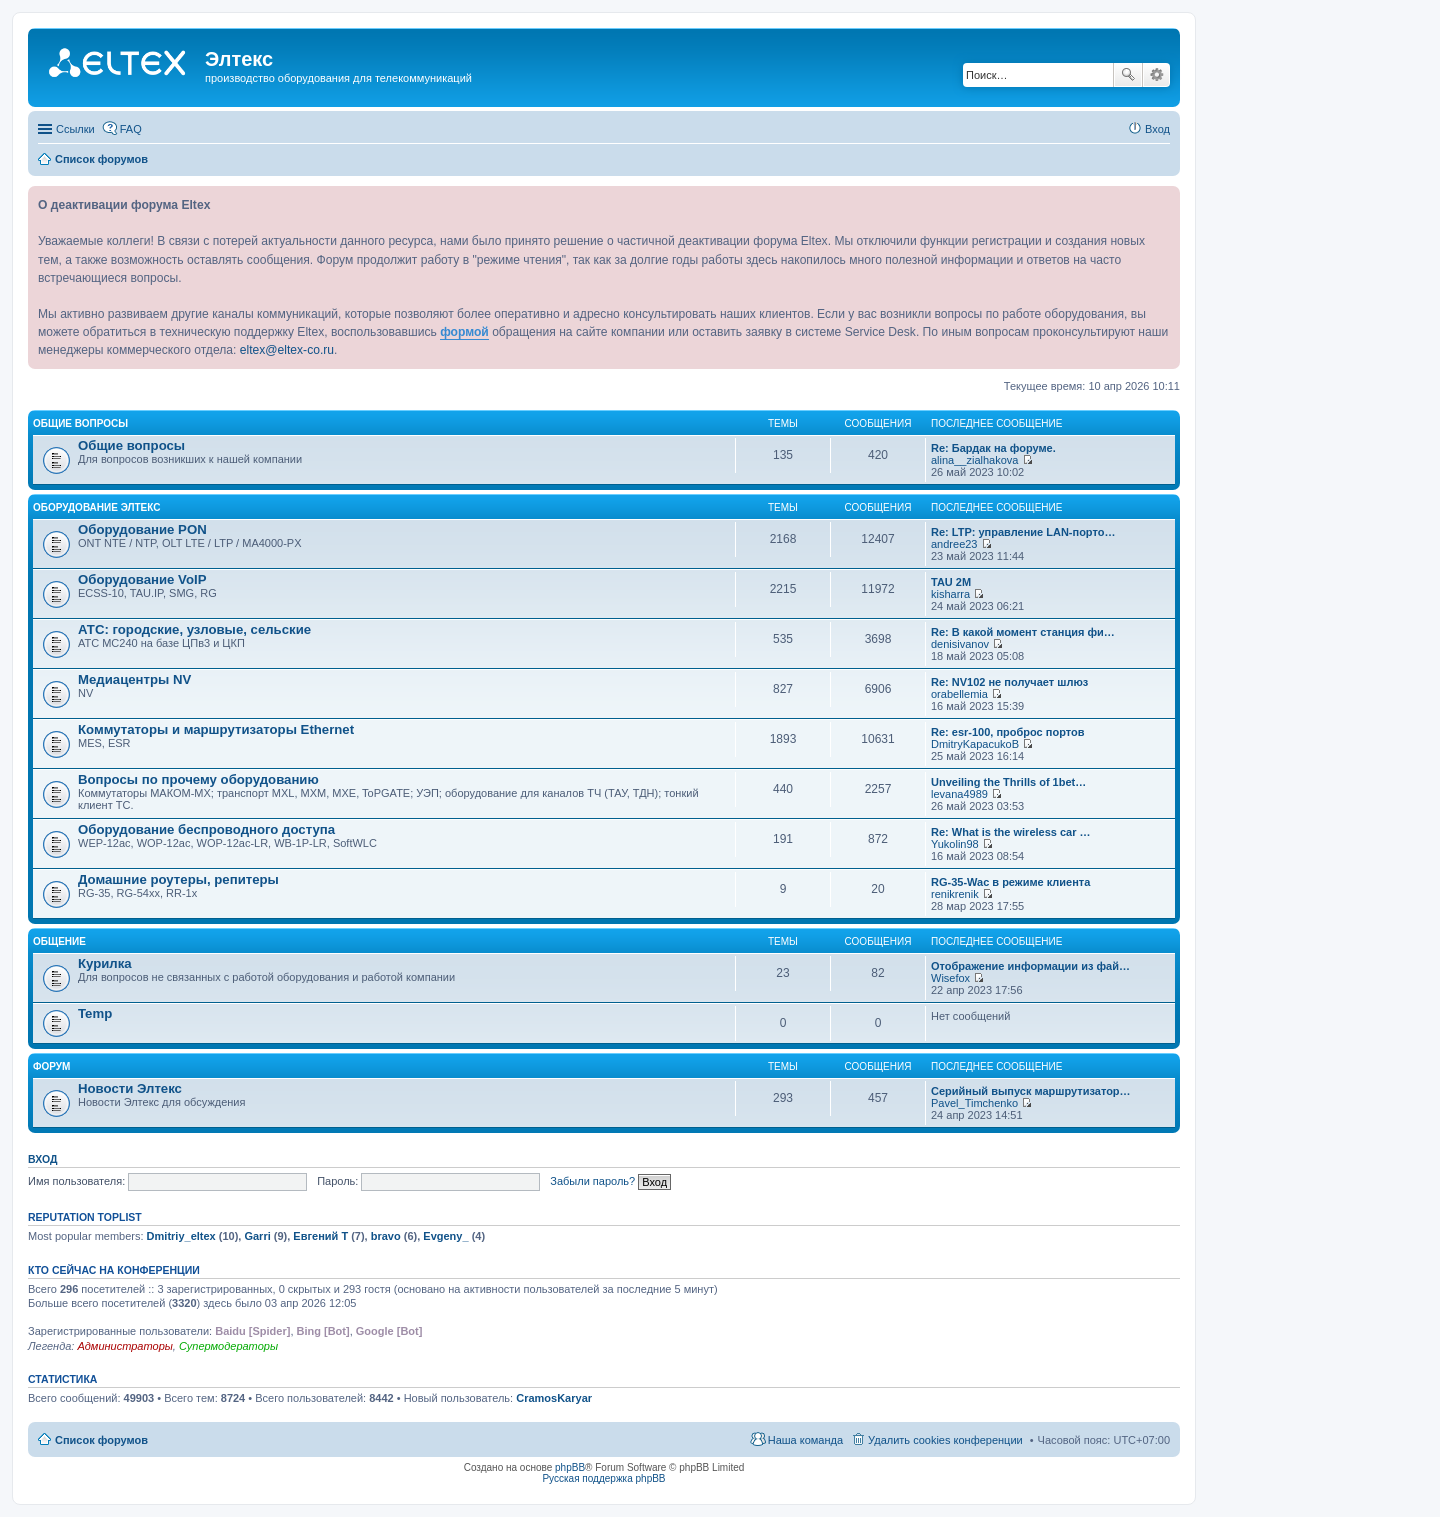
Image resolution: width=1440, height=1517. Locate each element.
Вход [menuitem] (1157, 129)
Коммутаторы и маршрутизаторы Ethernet (216, 729)
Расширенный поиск (1156, 75)
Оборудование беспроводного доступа (206, 829)
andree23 (954, 544)
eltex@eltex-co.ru (287, 350)
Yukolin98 (955, 844)
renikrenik (955, 894)
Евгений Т (320, 1236)
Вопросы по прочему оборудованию (198, 779)
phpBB (570, 1467)
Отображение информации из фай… (1030, 966)
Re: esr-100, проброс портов (1007, 732)
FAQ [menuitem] (131, 129)
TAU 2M (951, 582)
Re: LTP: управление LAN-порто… (1023, 532)
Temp (95, 1013)
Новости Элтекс (130, 1088)
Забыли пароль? (592, 1181)
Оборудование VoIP (142, 579)
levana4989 (959, 794)
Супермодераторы (228, 1346)
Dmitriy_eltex (181, 1236)
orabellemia (959, 694)
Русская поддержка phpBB (603, 1478)
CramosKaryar (554, 1398)
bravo (386, 1236)
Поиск (1128, 75)
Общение (59, 941)
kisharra (950, 594)
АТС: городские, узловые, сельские (194, 629)
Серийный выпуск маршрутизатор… (1031, 1091)
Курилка (105, 963)
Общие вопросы (80, 423)
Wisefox (950, 978)
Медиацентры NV (134, 679)
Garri (257, 1236)
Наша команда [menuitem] (805, 1440)
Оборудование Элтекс (96, 507)
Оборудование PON (142, 529)
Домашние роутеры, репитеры (178, 879)
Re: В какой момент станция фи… (1023, 632)
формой (464, 332)
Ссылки (75, 129)
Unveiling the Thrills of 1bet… (1008, 782)
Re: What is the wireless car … (1011, 832)
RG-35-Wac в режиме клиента (1010, 882)
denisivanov (960, 644)
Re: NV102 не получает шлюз (1009, 682)
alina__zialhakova (974, 460)
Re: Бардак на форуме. (993, 448)
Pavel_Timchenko (974, 1103)
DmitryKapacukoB (975, 744)
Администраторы (124, 1346)
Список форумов (101, 1440)
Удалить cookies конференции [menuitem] (945, 1440)
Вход (42, 1159)
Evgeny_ (445, 1236)
